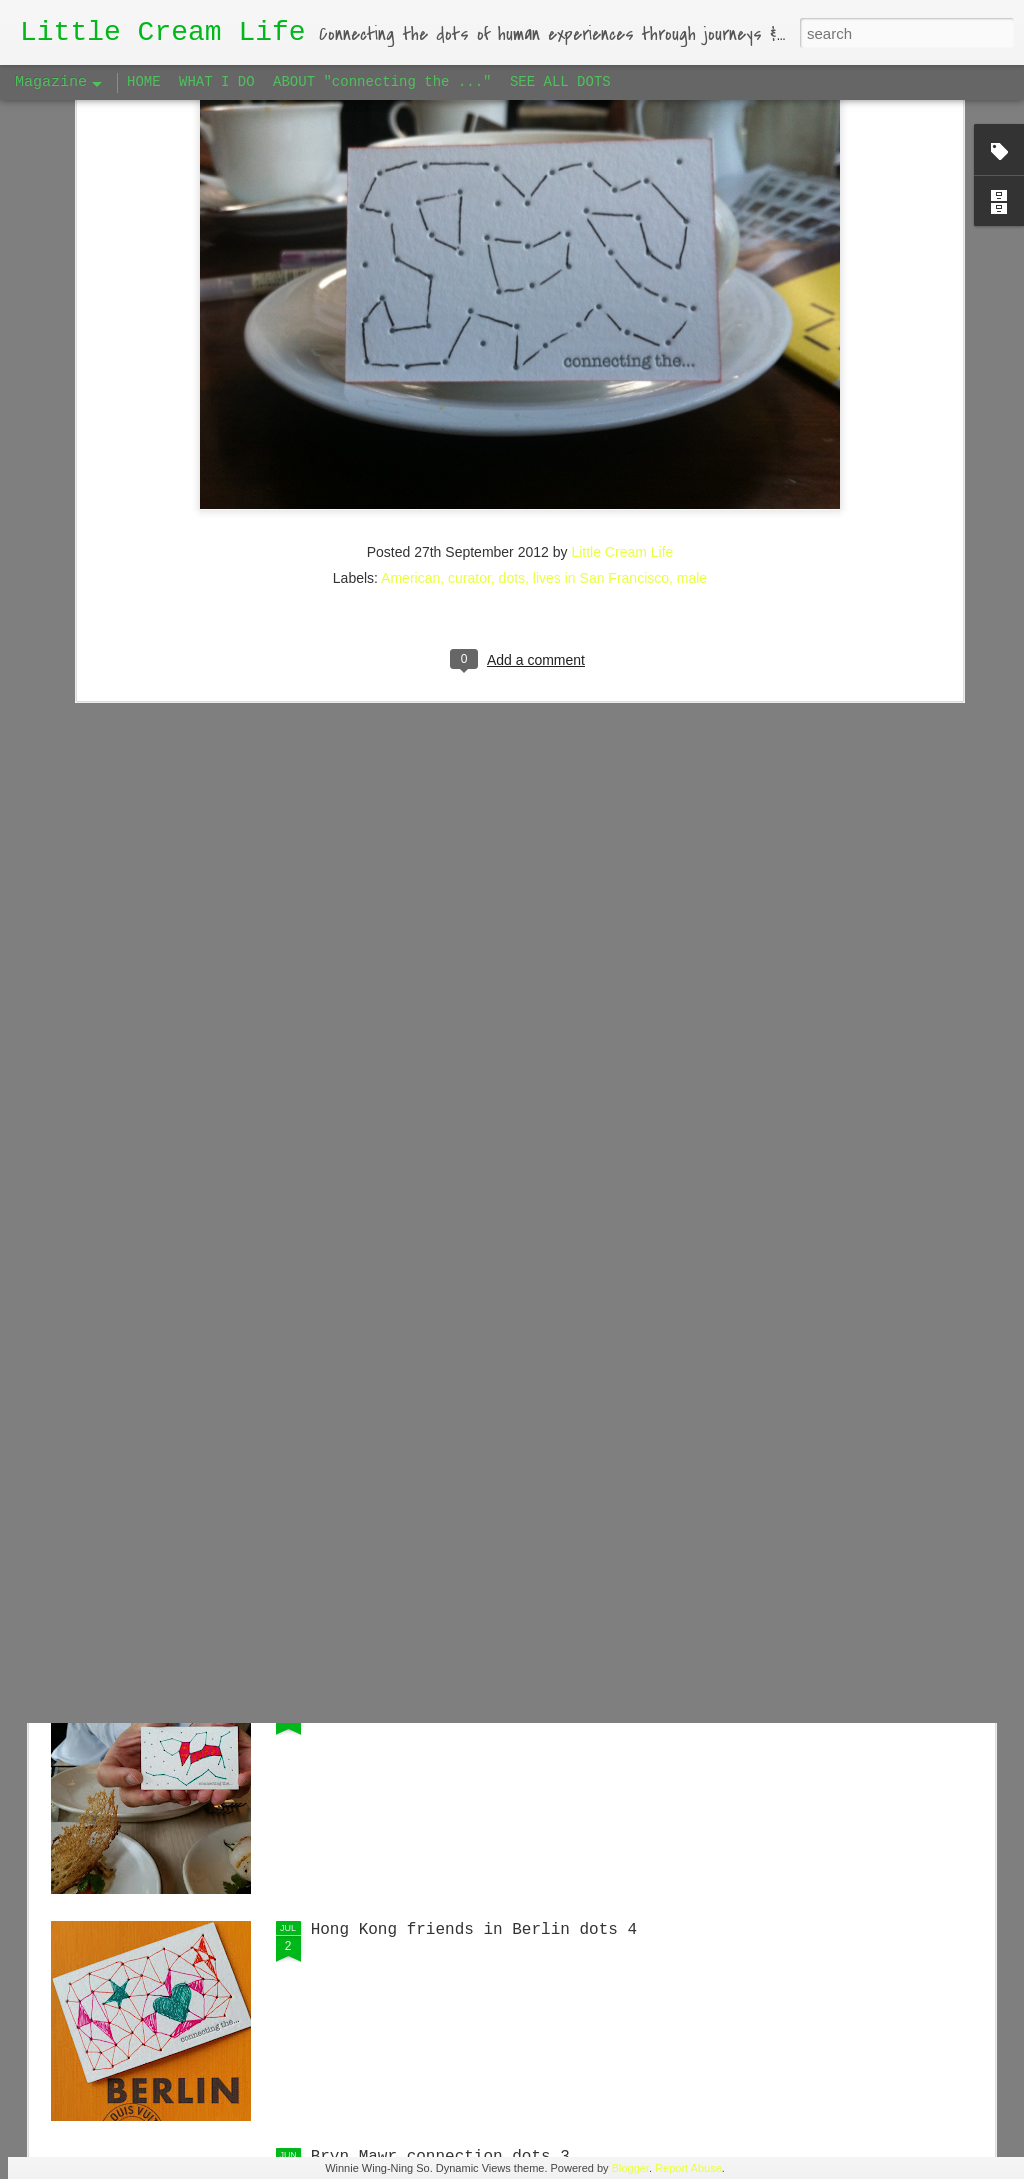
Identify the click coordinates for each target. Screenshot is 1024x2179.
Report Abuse (688, 2168)
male (692, 309)
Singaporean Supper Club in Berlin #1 (484, 1249)
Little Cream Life (622, 283)
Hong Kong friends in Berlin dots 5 (474, 1476)
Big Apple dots (378, 1703)
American (410, 309)
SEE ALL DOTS (560, 82)
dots (512, 309)
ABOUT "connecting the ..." (382, 82)
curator (469, 309)
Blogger (630, 2168)
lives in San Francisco (601, 309)
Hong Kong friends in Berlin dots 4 (474, 1930)
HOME (144, 82)
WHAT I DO (217, 82)
